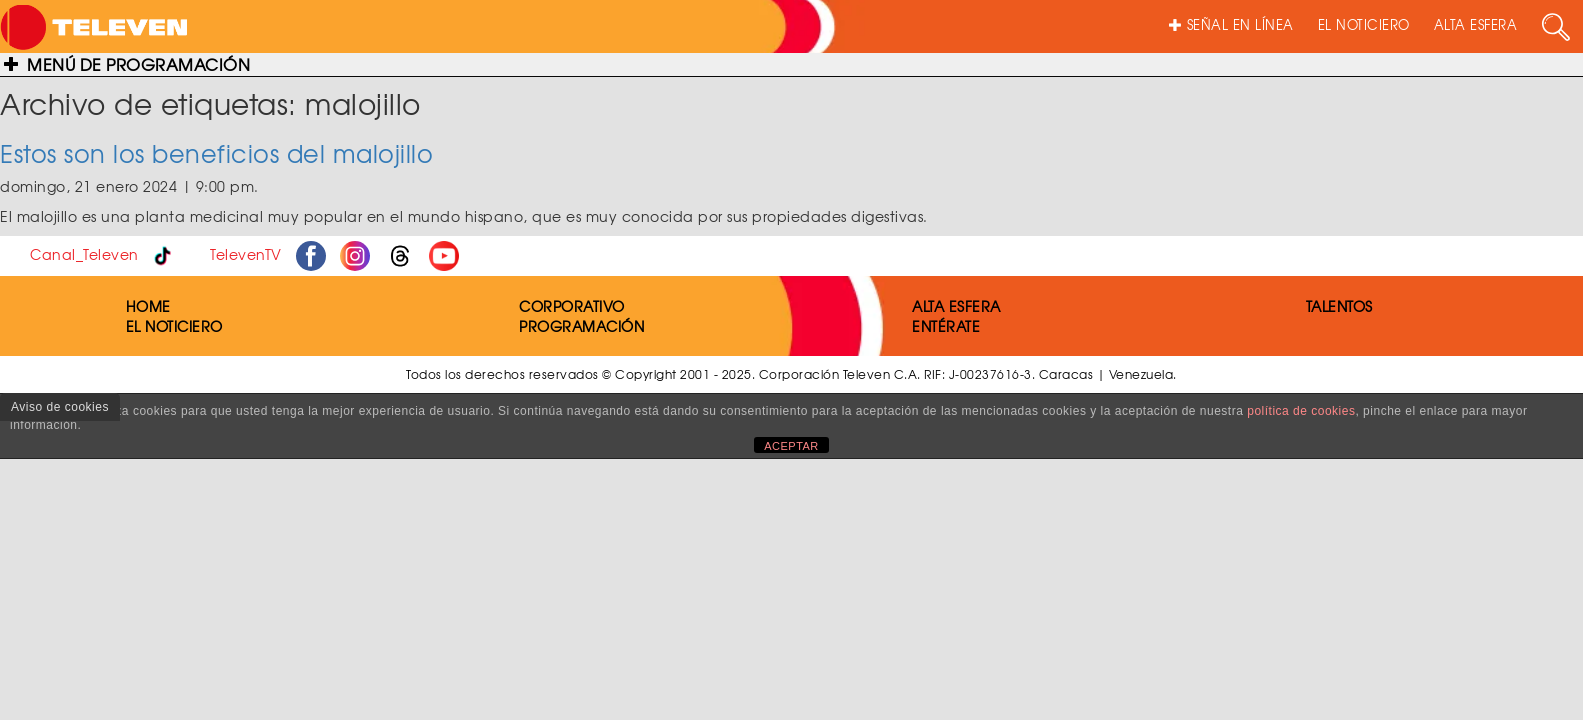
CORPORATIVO (572, 306)
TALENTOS (1339, 306)
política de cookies (1301, 411)
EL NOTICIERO (1364, 24)
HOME (148, 306)
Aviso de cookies (60, 407)
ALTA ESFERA (1476, 24)
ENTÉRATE (946, 326)
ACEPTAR (791, 446)
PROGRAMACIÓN (581, 326)
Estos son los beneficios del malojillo (216, 153)
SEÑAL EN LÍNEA (1231, 24)
